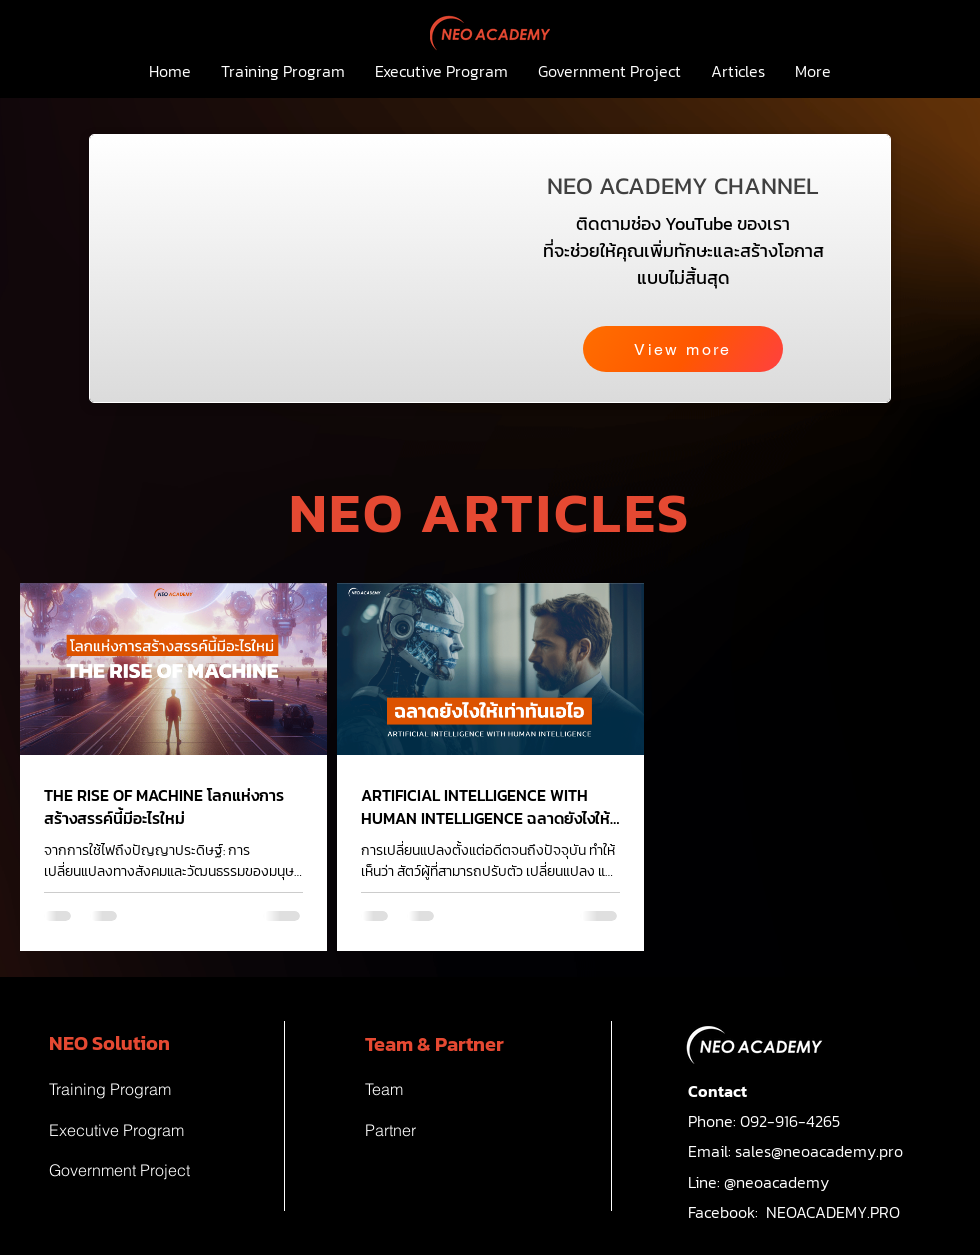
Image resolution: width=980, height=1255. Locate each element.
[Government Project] (145, 1170)
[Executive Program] (145, 1130)
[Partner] (461, 1130)
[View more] (683, 349)
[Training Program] (145, 1089)
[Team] (461, 1089)
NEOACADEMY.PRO (833, 1212)
